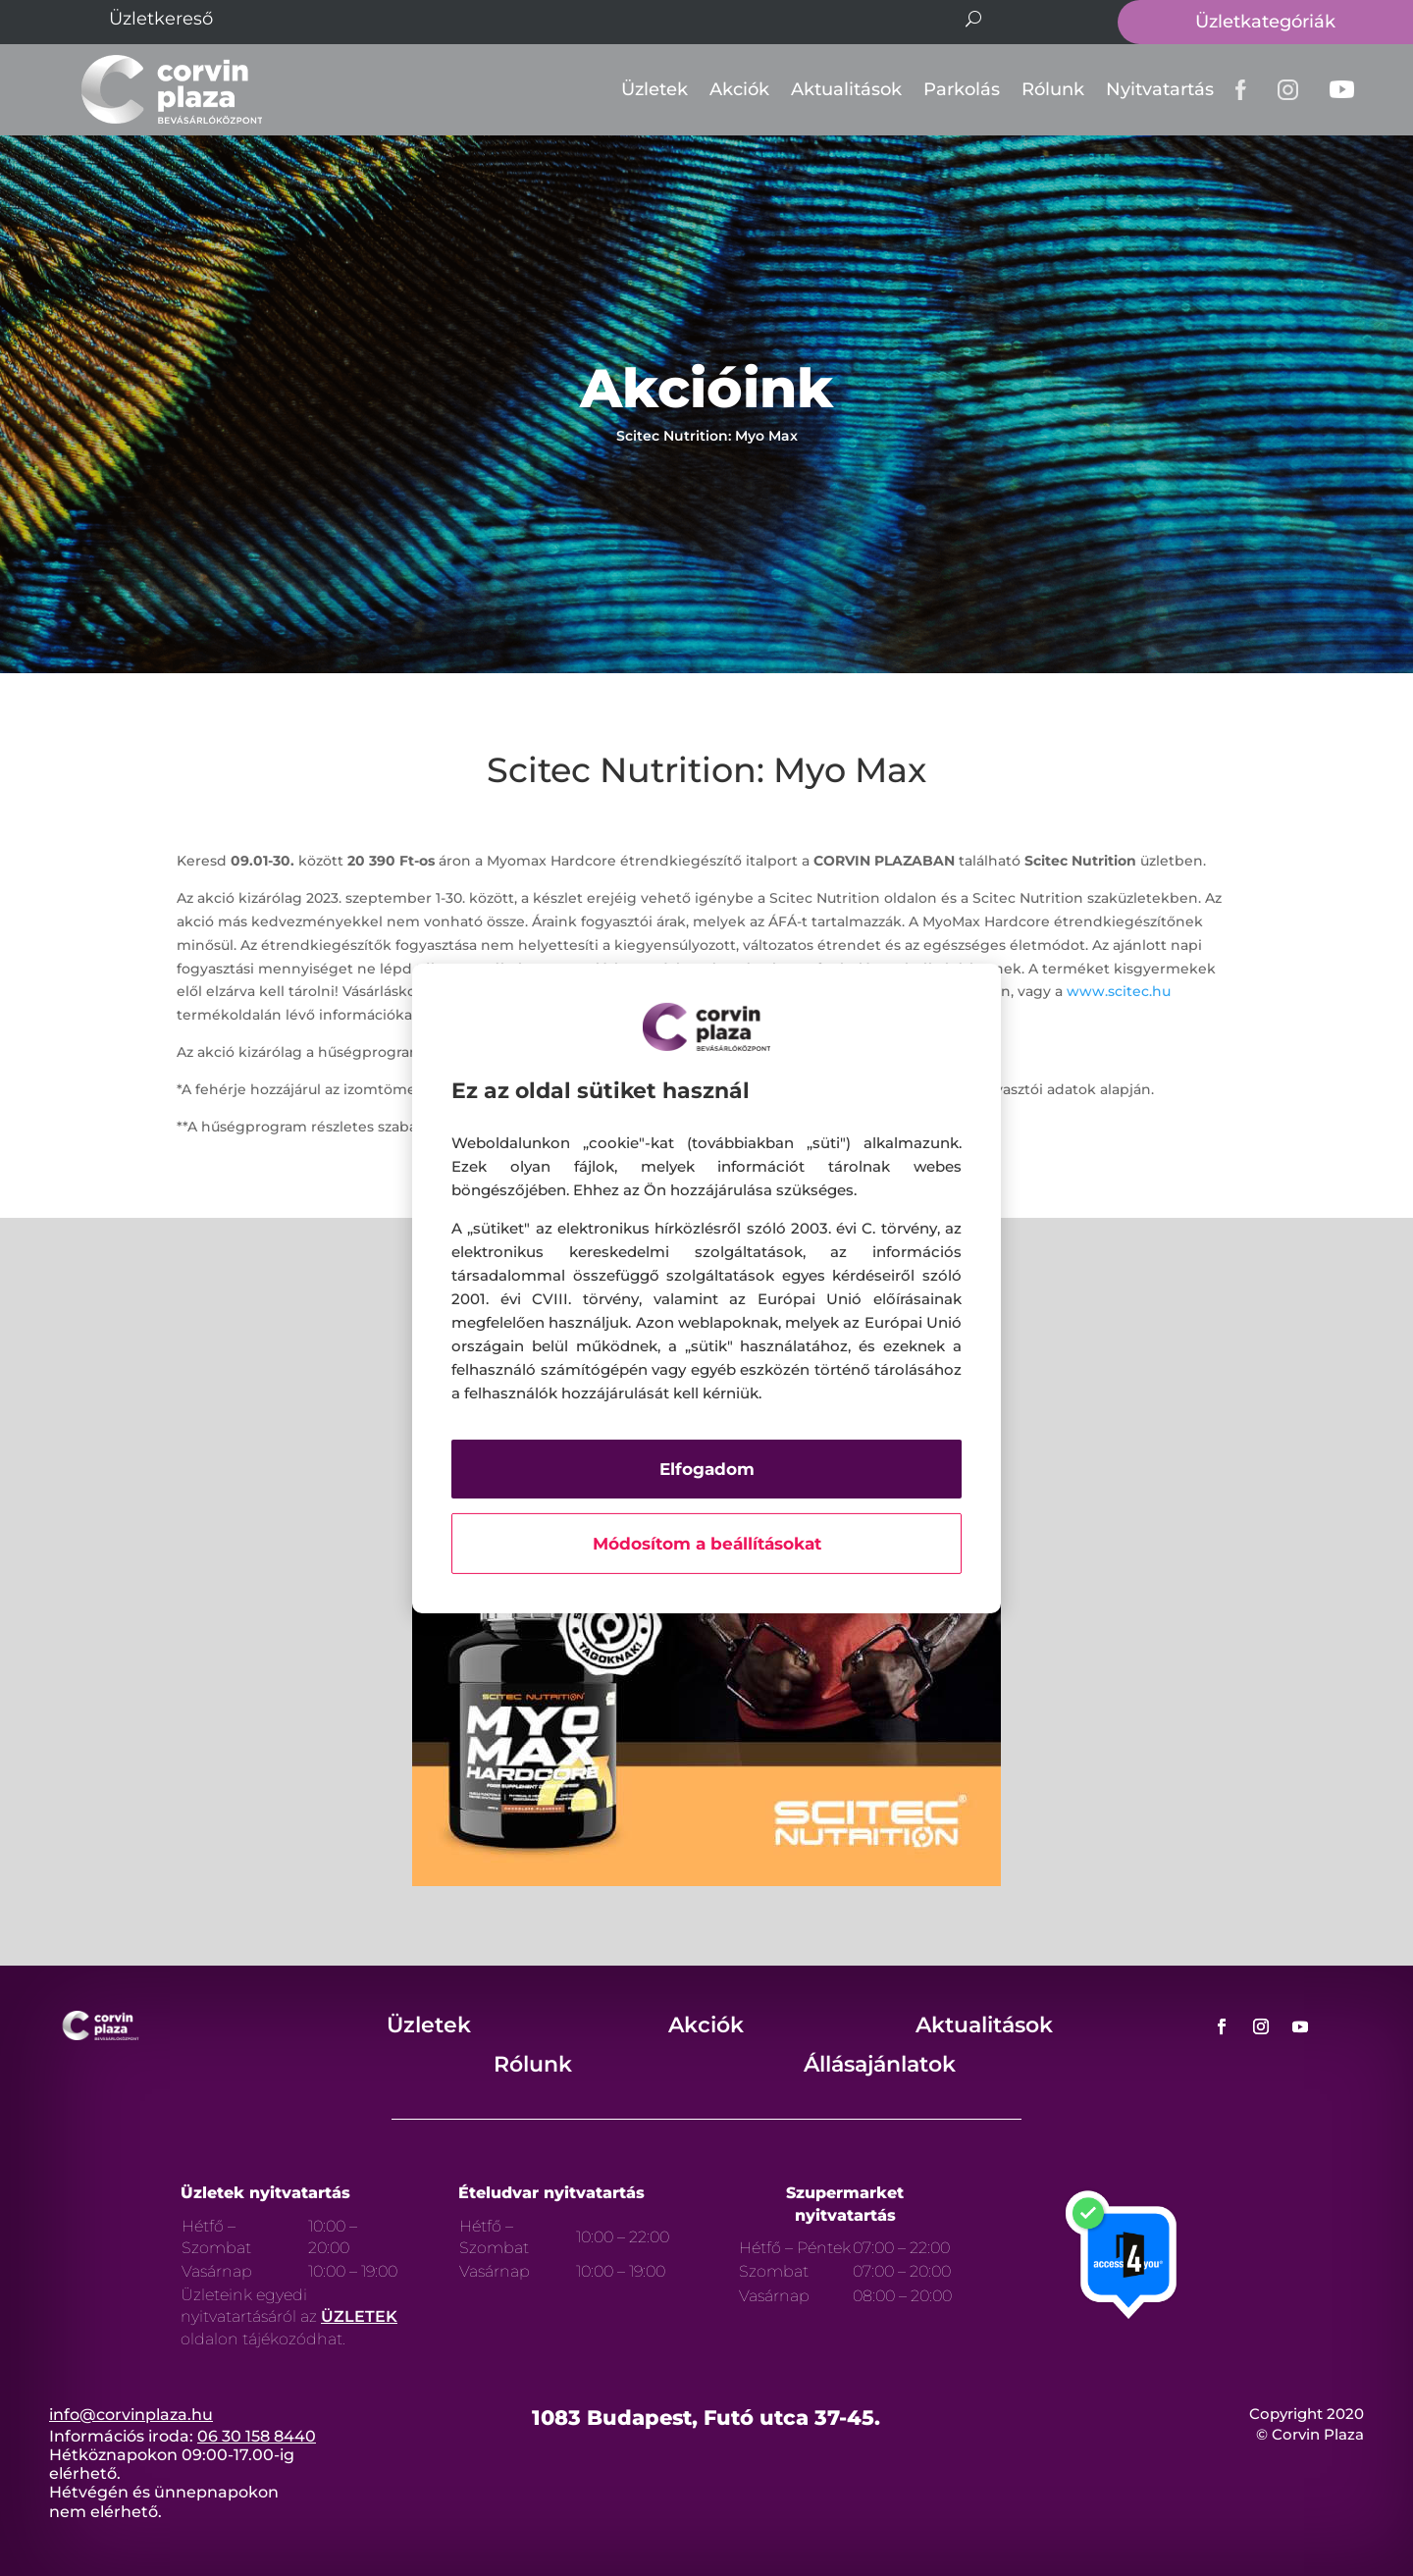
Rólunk (1052, 89)
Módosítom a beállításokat (707, 1543)
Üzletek (654, 89)
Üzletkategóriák (1265, 21)
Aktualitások (846, 89)
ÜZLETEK (359, 2316)
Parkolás (961, 89)
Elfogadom (707, 1469)
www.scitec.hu (1119, 991)
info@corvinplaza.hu (131, 2414)
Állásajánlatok (880, 2064)
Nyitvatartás (1160, 89)
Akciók (739, 89)
